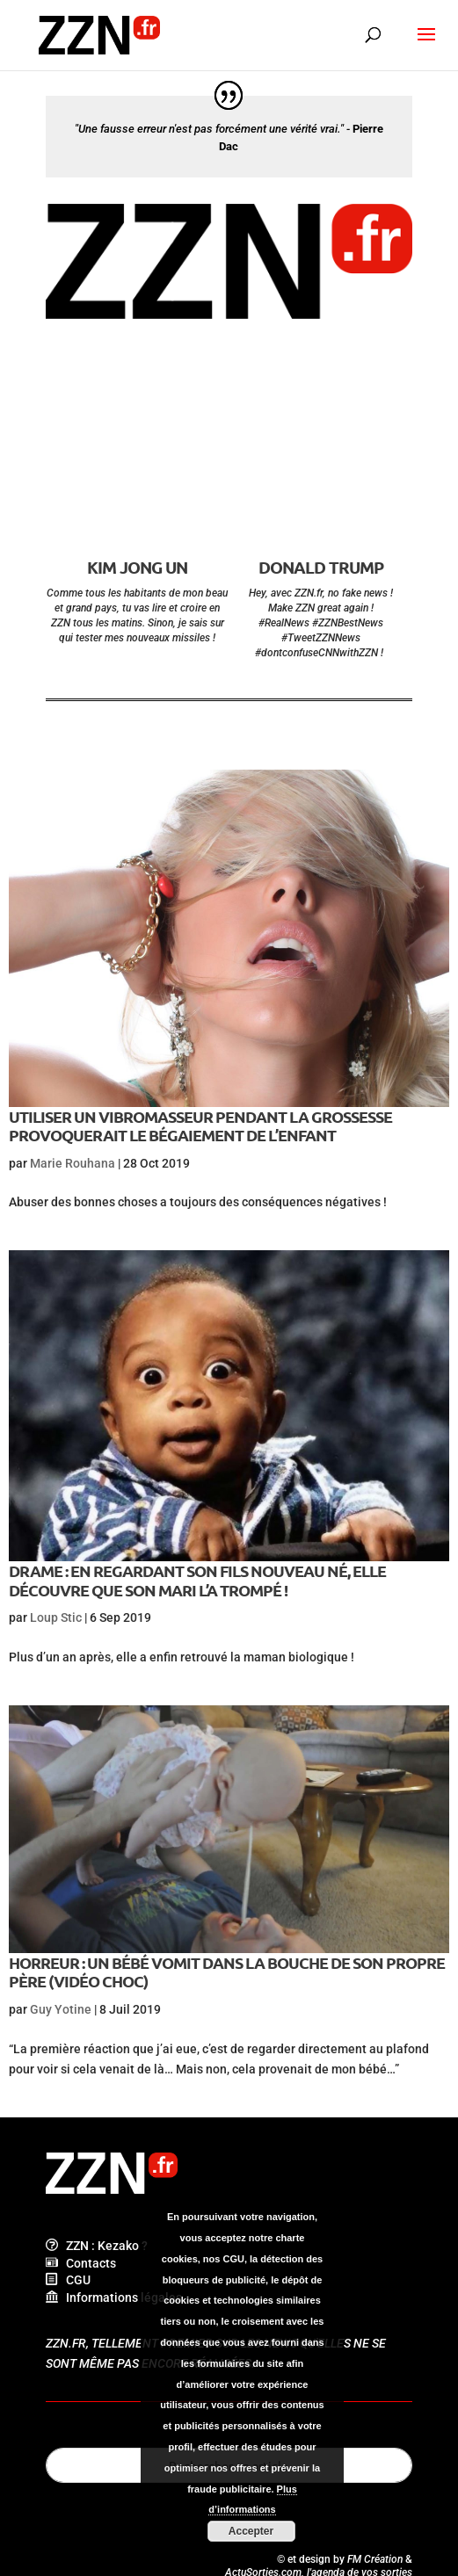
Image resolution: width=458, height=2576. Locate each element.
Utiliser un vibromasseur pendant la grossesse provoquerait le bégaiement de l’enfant (200, 1126)
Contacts (81, 2263)
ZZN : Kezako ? (97, 2246)
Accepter (251, 2531)
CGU (68, 2280)
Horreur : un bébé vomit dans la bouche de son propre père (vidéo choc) (227, 1972)
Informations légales (114, 2297)
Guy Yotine (60, 2009)
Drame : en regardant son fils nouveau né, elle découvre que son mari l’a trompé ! (197, 1580)
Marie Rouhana (72, 1163)
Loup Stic (56, 1617)
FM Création (375, 2559)
